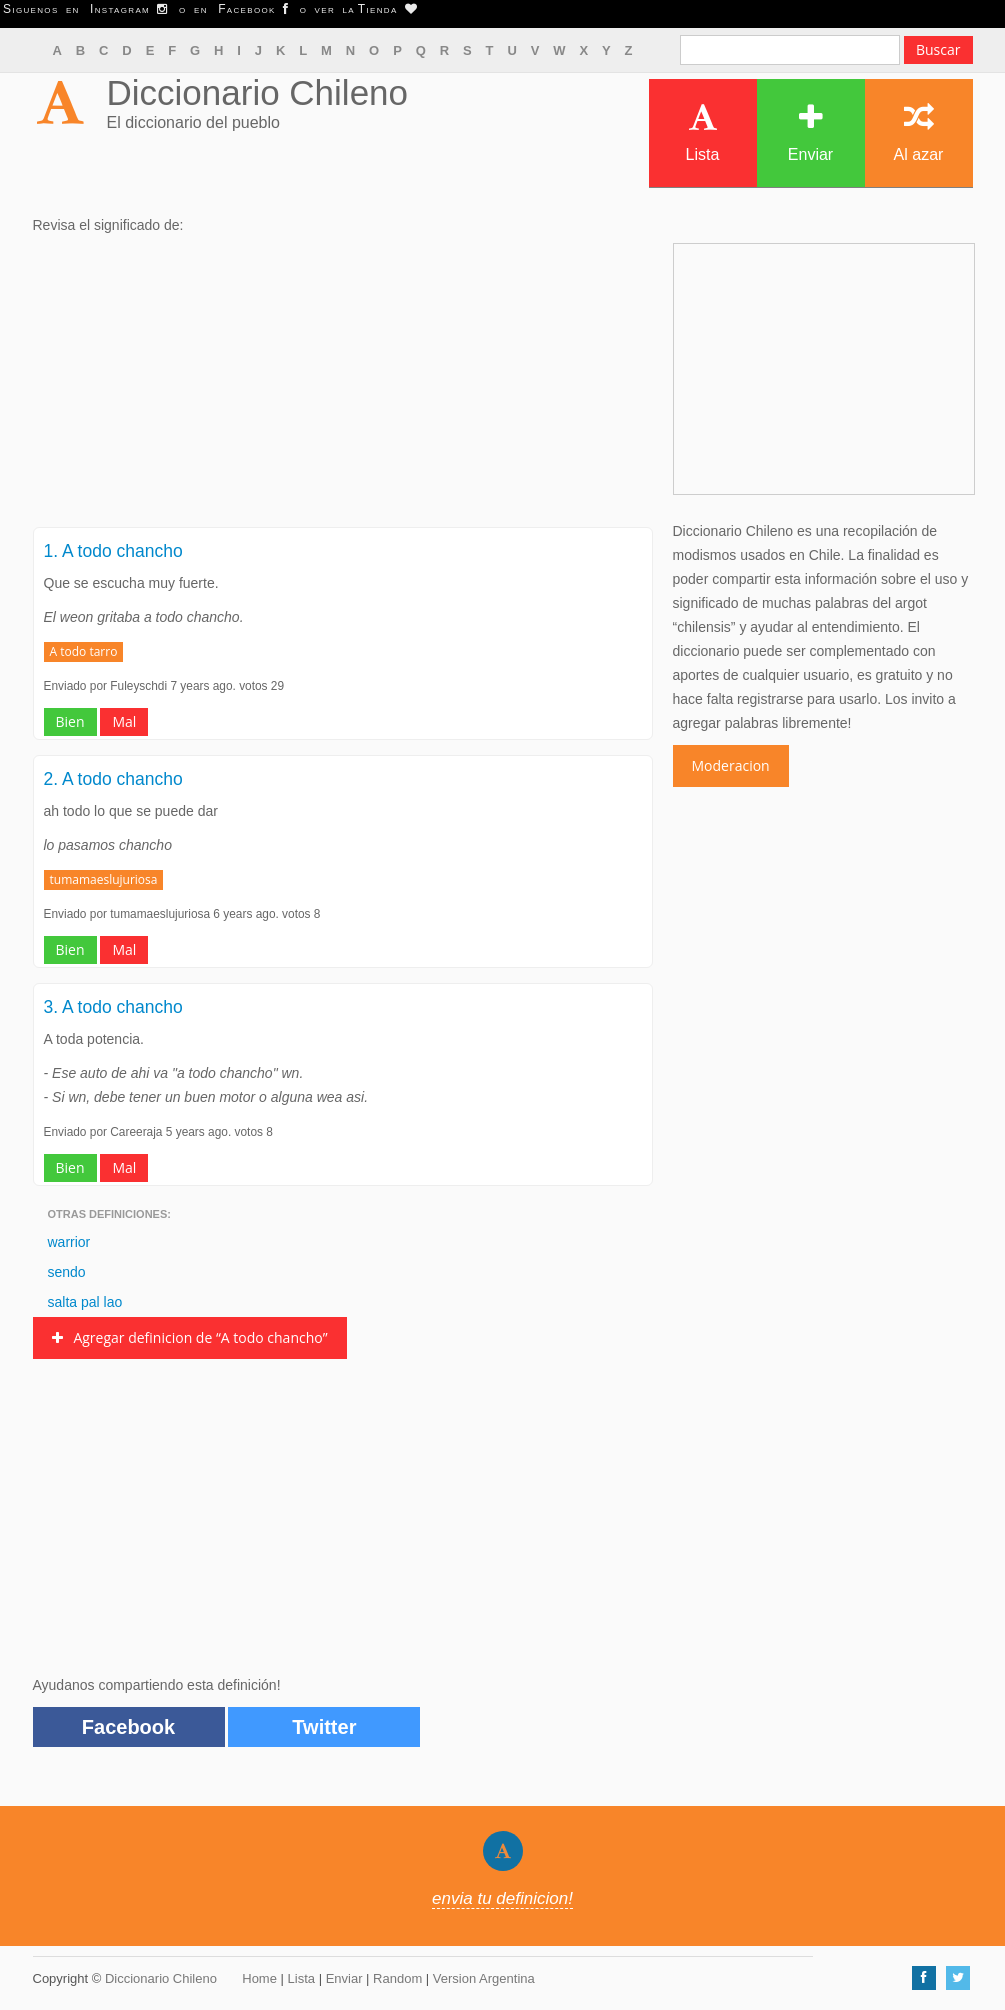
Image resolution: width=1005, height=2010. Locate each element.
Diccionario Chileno (258, 92)
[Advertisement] (343, 387)
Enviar (810, 132)
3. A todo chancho (113, 1007)
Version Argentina (484, 1978)
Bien (70, 721)
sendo (67, 1272)
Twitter (324, 1727)
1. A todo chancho (113, 551)
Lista (703, 132)
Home (259, 1978)
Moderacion (731, 765)
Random (397, 1978)
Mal (124, 721)
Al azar (919, 132)
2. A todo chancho (113, 779)
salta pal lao (85, 1302)
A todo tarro (84, 651)
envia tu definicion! (502, 1898)
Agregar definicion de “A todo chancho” (190, 1337)
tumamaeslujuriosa (104, 879)
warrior (69, 1242)
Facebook (128, 1727)
